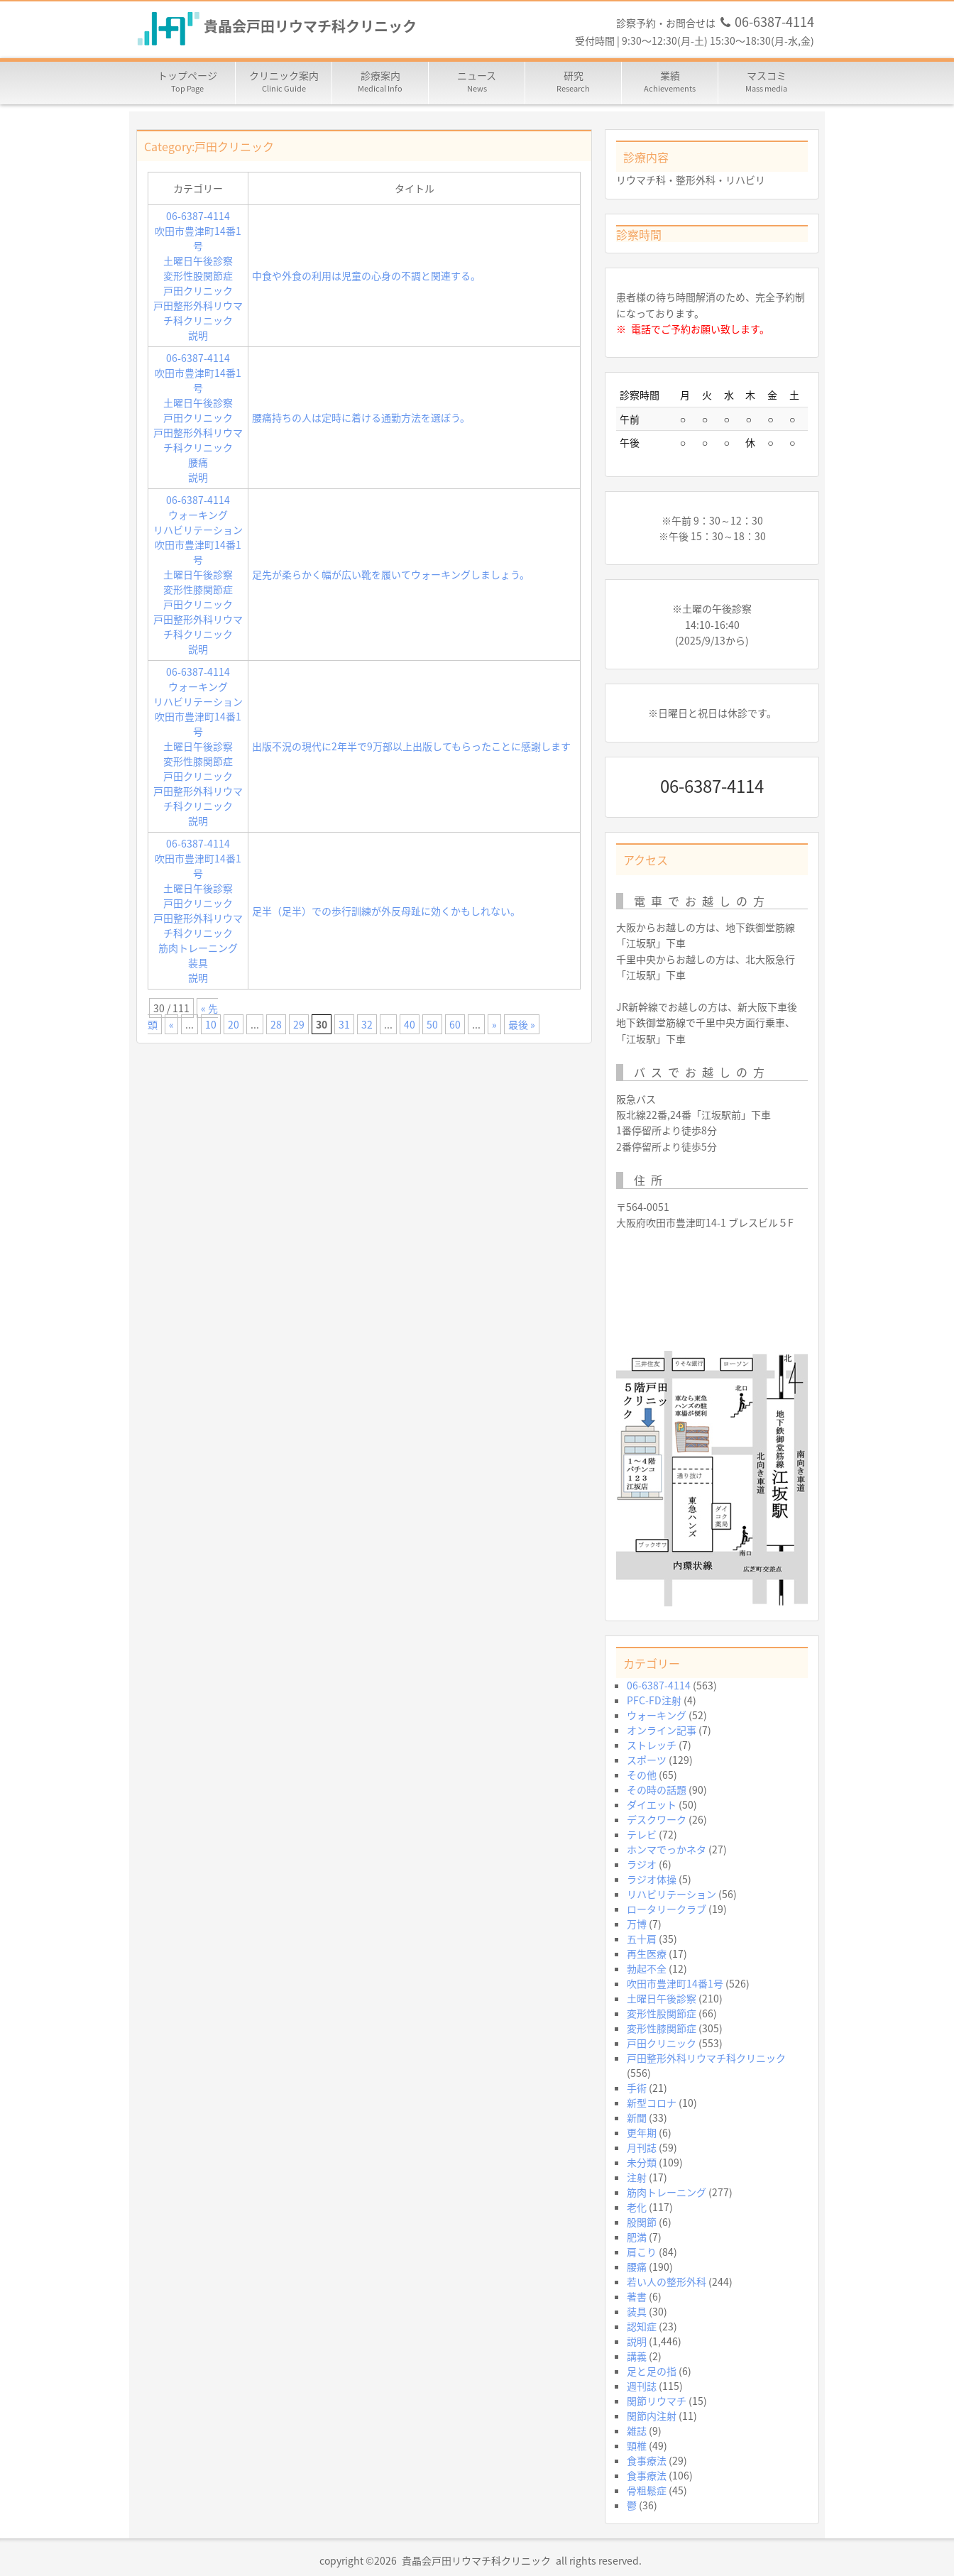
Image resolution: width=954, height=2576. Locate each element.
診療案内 (380, 82)
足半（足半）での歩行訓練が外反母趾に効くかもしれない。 (386, 911)
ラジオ (642, 1864)
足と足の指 (651, 2371)
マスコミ (766, 82)
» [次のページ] (494, 1024)
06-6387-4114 (198, 216)
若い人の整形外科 (666, 2281)
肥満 (637, 2237)
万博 (637, 1924)
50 (432, 1024)
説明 (198, 335)
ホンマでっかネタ (666, 1849)
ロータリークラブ (666, 1909)
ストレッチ (651, 1745)
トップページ (187, 82)
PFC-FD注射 (654, 1700)
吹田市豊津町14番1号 (198, 238)
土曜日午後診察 (198, 260)
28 (276, 1024)
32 (367, 1024)
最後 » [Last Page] (521, 1024)
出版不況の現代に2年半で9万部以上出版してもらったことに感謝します (411, 746)
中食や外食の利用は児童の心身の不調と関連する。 (366, 275)
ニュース (477, 82)
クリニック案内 (283, 82)
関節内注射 (651, 2415)
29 (299, 1024)
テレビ (642, 1834)
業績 (670, 82)
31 (344, 1024)
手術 (637, 2088)
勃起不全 (647, 1968)
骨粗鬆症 (647, 2490)
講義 (637, 2356)
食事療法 (647, 2460)
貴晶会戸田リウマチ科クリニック (310, 26)
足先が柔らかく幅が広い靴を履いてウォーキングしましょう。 (391, 574)
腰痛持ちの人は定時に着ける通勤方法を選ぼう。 (361, 417)
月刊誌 (642, 2147)
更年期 (642, 2132)
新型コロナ (651, 2102)
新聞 (637, 2117)
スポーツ (647, 1760)
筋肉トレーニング (198, 948)
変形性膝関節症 (198, 589)
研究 (573, 82)
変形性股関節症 (198, 275)
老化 (637, 2207)
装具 (198, 962)
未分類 (642, 2162)
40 (409, 1024)
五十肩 (642, 1938)
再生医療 (647, 1953)
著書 (637, 2296)
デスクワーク (656, 1819)
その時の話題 (656, 1789)
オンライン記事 (661, 1730)
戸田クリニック (198, 290)
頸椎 (637, 2445)
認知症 (642, 2326)
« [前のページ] (171, 1024)
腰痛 (198, 462)
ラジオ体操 (651, 1879)
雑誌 (637, 2430)
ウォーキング (198, 515)
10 (210, 1024)
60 (455, 1024)
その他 (642, 1774)
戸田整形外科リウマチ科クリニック (198, 312)
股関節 (642, 2222)
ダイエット (651, 1804)
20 (233, 1024)
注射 (637, 2177)
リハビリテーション (198, 529)
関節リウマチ (656, 2401)
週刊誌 (642, 2386)
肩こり (642, 2252)
